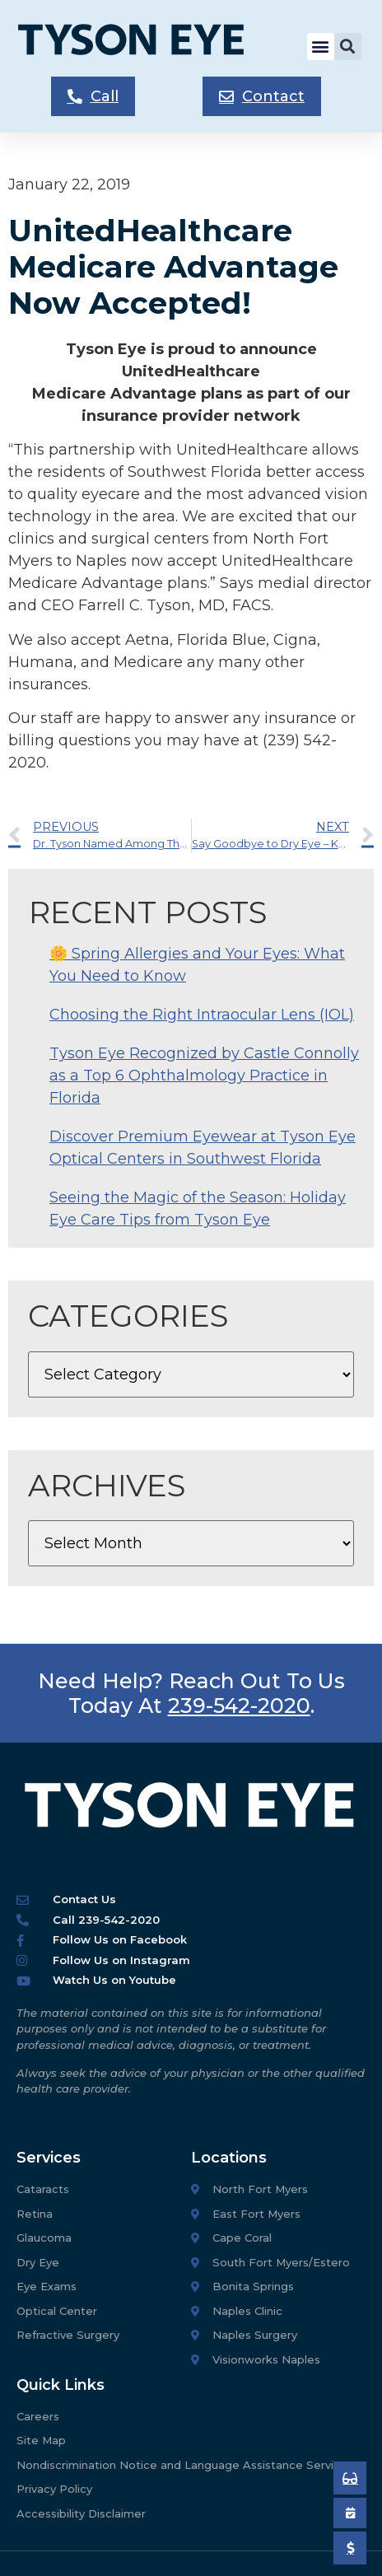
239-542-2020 (239, 1705)
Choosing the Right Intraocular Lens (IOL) (201, 1015)
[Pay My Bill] (349, 2548)
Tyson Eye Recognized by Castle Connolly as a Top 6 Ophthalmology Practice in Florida (204, 1075)
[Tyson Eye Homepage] (143, 46)
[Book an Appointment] (349, 2478)
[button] (320, 46)
